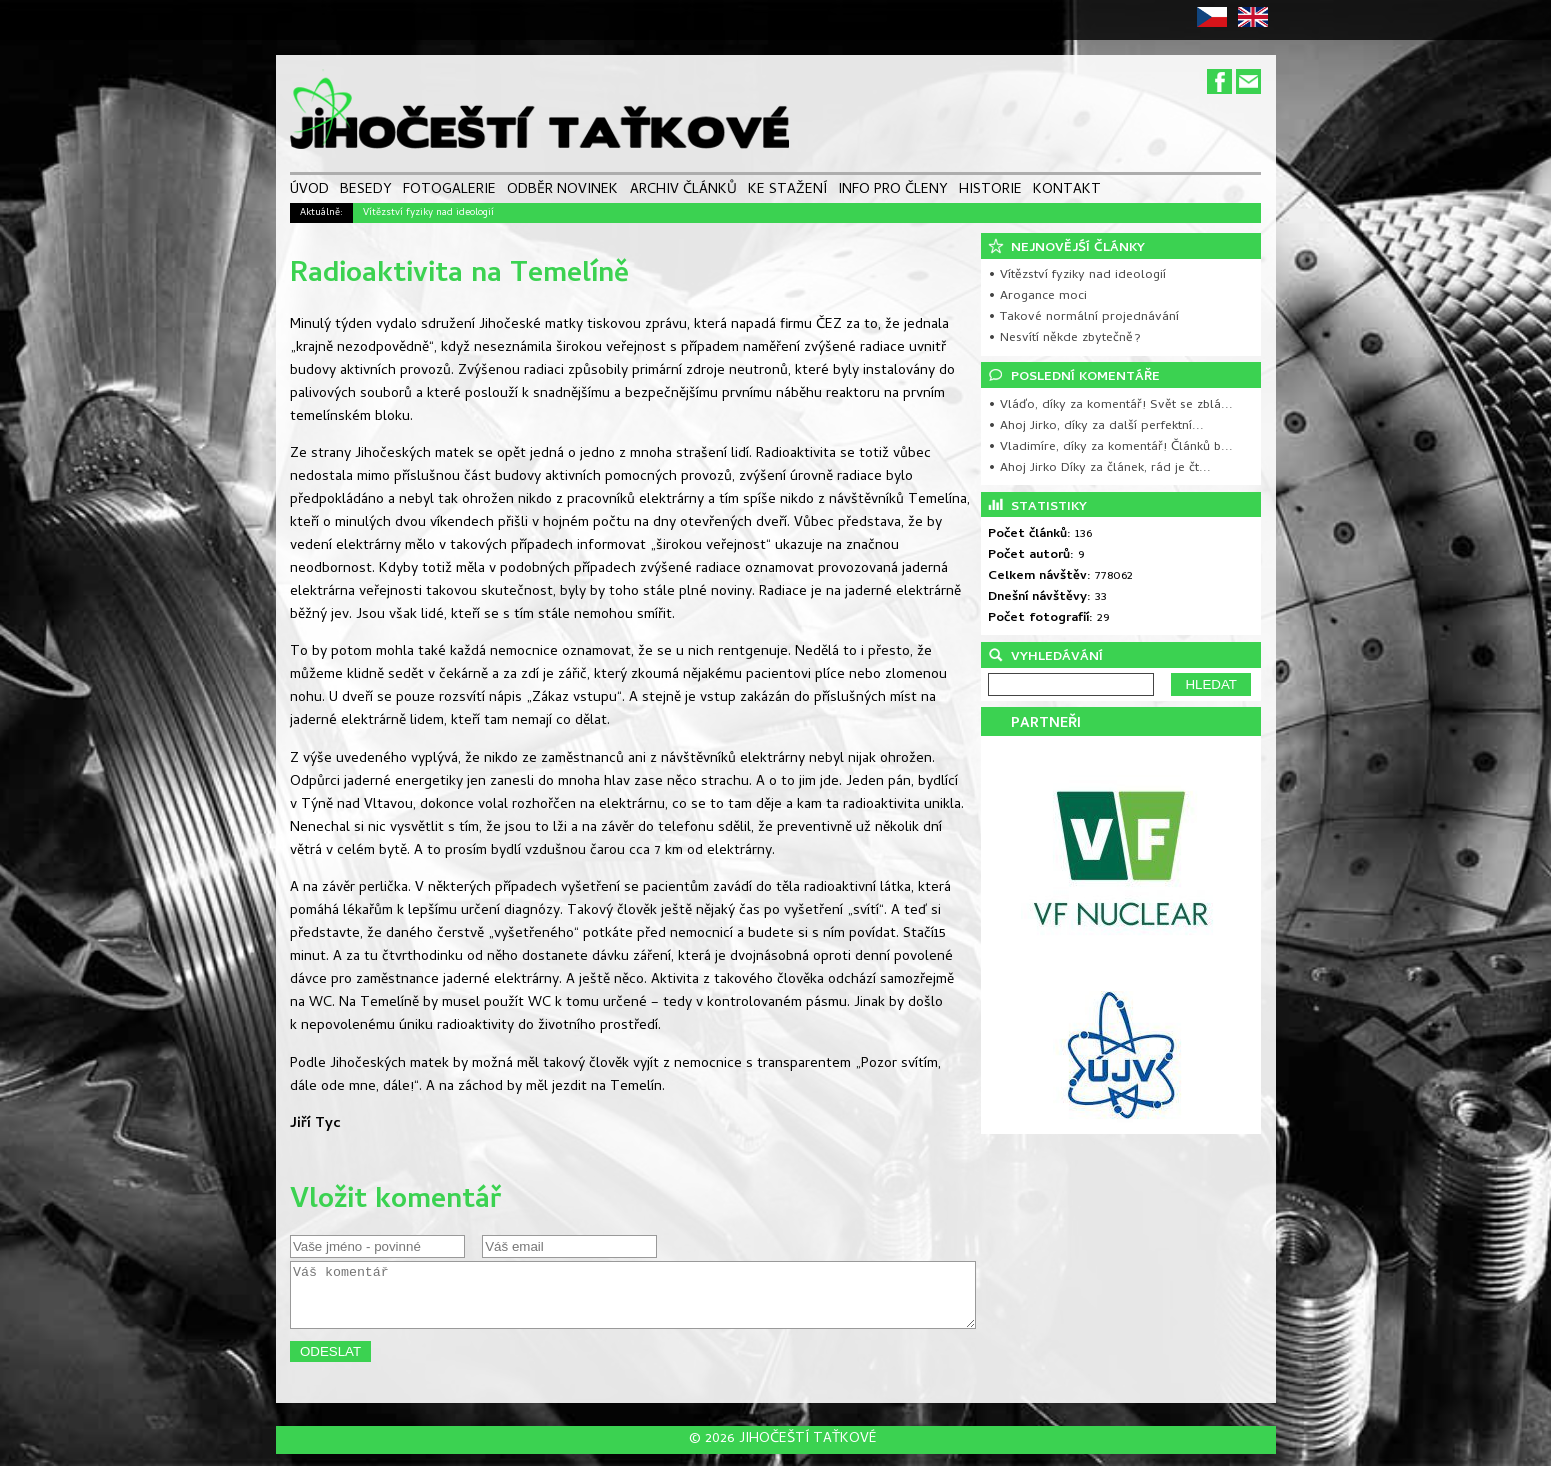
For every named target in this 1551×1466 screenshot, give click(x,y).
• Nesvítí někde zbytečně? (1064, 338)
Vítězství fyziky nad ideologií (428, 213)
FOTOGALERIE (449, 191)
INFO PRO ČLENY (893, 191)
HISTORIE (990, 191)
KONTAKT (1067, 191)
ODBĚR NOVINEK (562, 191)
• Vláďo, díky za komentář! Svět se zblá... (1110, 405)
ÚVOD (309, 191)
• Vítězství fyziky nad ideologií (1077, 275)
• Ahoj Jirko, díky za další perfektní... (1096, 426)
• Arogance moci (1037, 296)
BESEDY (366, 191)
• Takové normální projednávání (1083, 317)
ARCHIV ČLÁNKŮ (683, 191)
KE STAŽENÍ (787, 191)
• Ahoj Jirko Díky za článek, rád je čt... (1099, 468)
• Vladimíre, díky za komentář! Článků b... (1110, 447)
